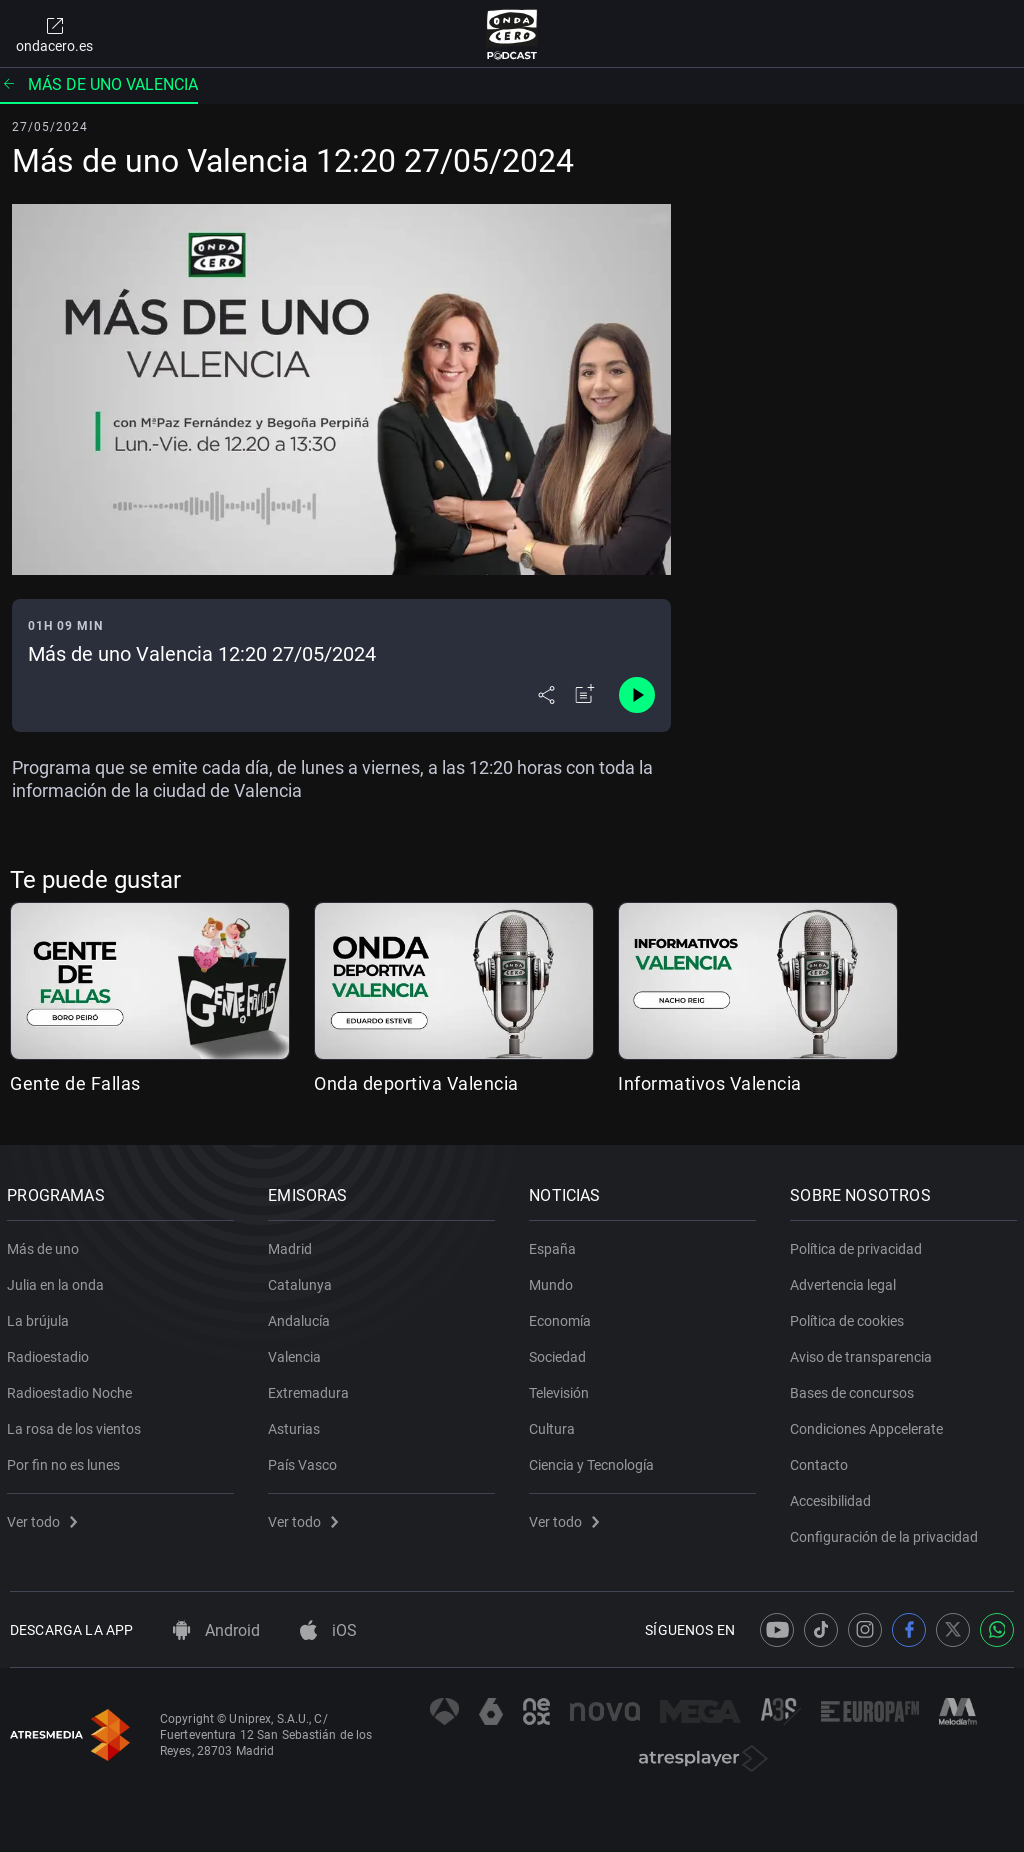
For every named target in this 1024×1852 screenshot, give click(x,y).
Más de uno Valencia (99, 84)
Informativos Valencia (710, 1083)
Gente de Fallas (75, 1083)
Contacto (822, 1461)
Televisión (562, 1389)
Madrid (293, 1245)
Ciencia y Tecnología (594, 1461)
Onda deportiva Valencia (416, 1083)
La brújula (41, 1317)
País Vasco (305, 1461)
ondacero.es (54, 34)
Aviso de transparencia (864, 1353)
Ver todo (45, 1518)
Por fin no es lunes (66, 1461)
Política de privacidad (859, 1245)
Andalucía (302, 1317)
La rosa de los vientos (77, 1425)
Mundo (554, 1281)
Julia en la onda (58, 1281)
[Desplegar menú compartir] (546, 695)
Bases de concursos (855, 1389)
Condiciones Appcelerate (869, 1425)
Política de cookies (850, 1317)
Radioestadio (51, 1353)
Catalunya (303, 1281)
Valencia (297, 1353)
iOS (328, 1630)
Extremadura (311, 1389)
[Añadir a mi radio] (585, 695)
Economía (563, 1317)
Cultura (555, 1425)
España (555, 1245)
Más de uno (46, 1245)
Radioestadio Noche (72, 1389)
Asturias (297, 1425)
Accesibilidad (833, 1497)
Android (216, 1630)
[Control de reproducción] (637, 695)
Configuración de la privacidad (887, 1533)
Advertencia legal (846, 1281)
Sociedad (560, 1353)
